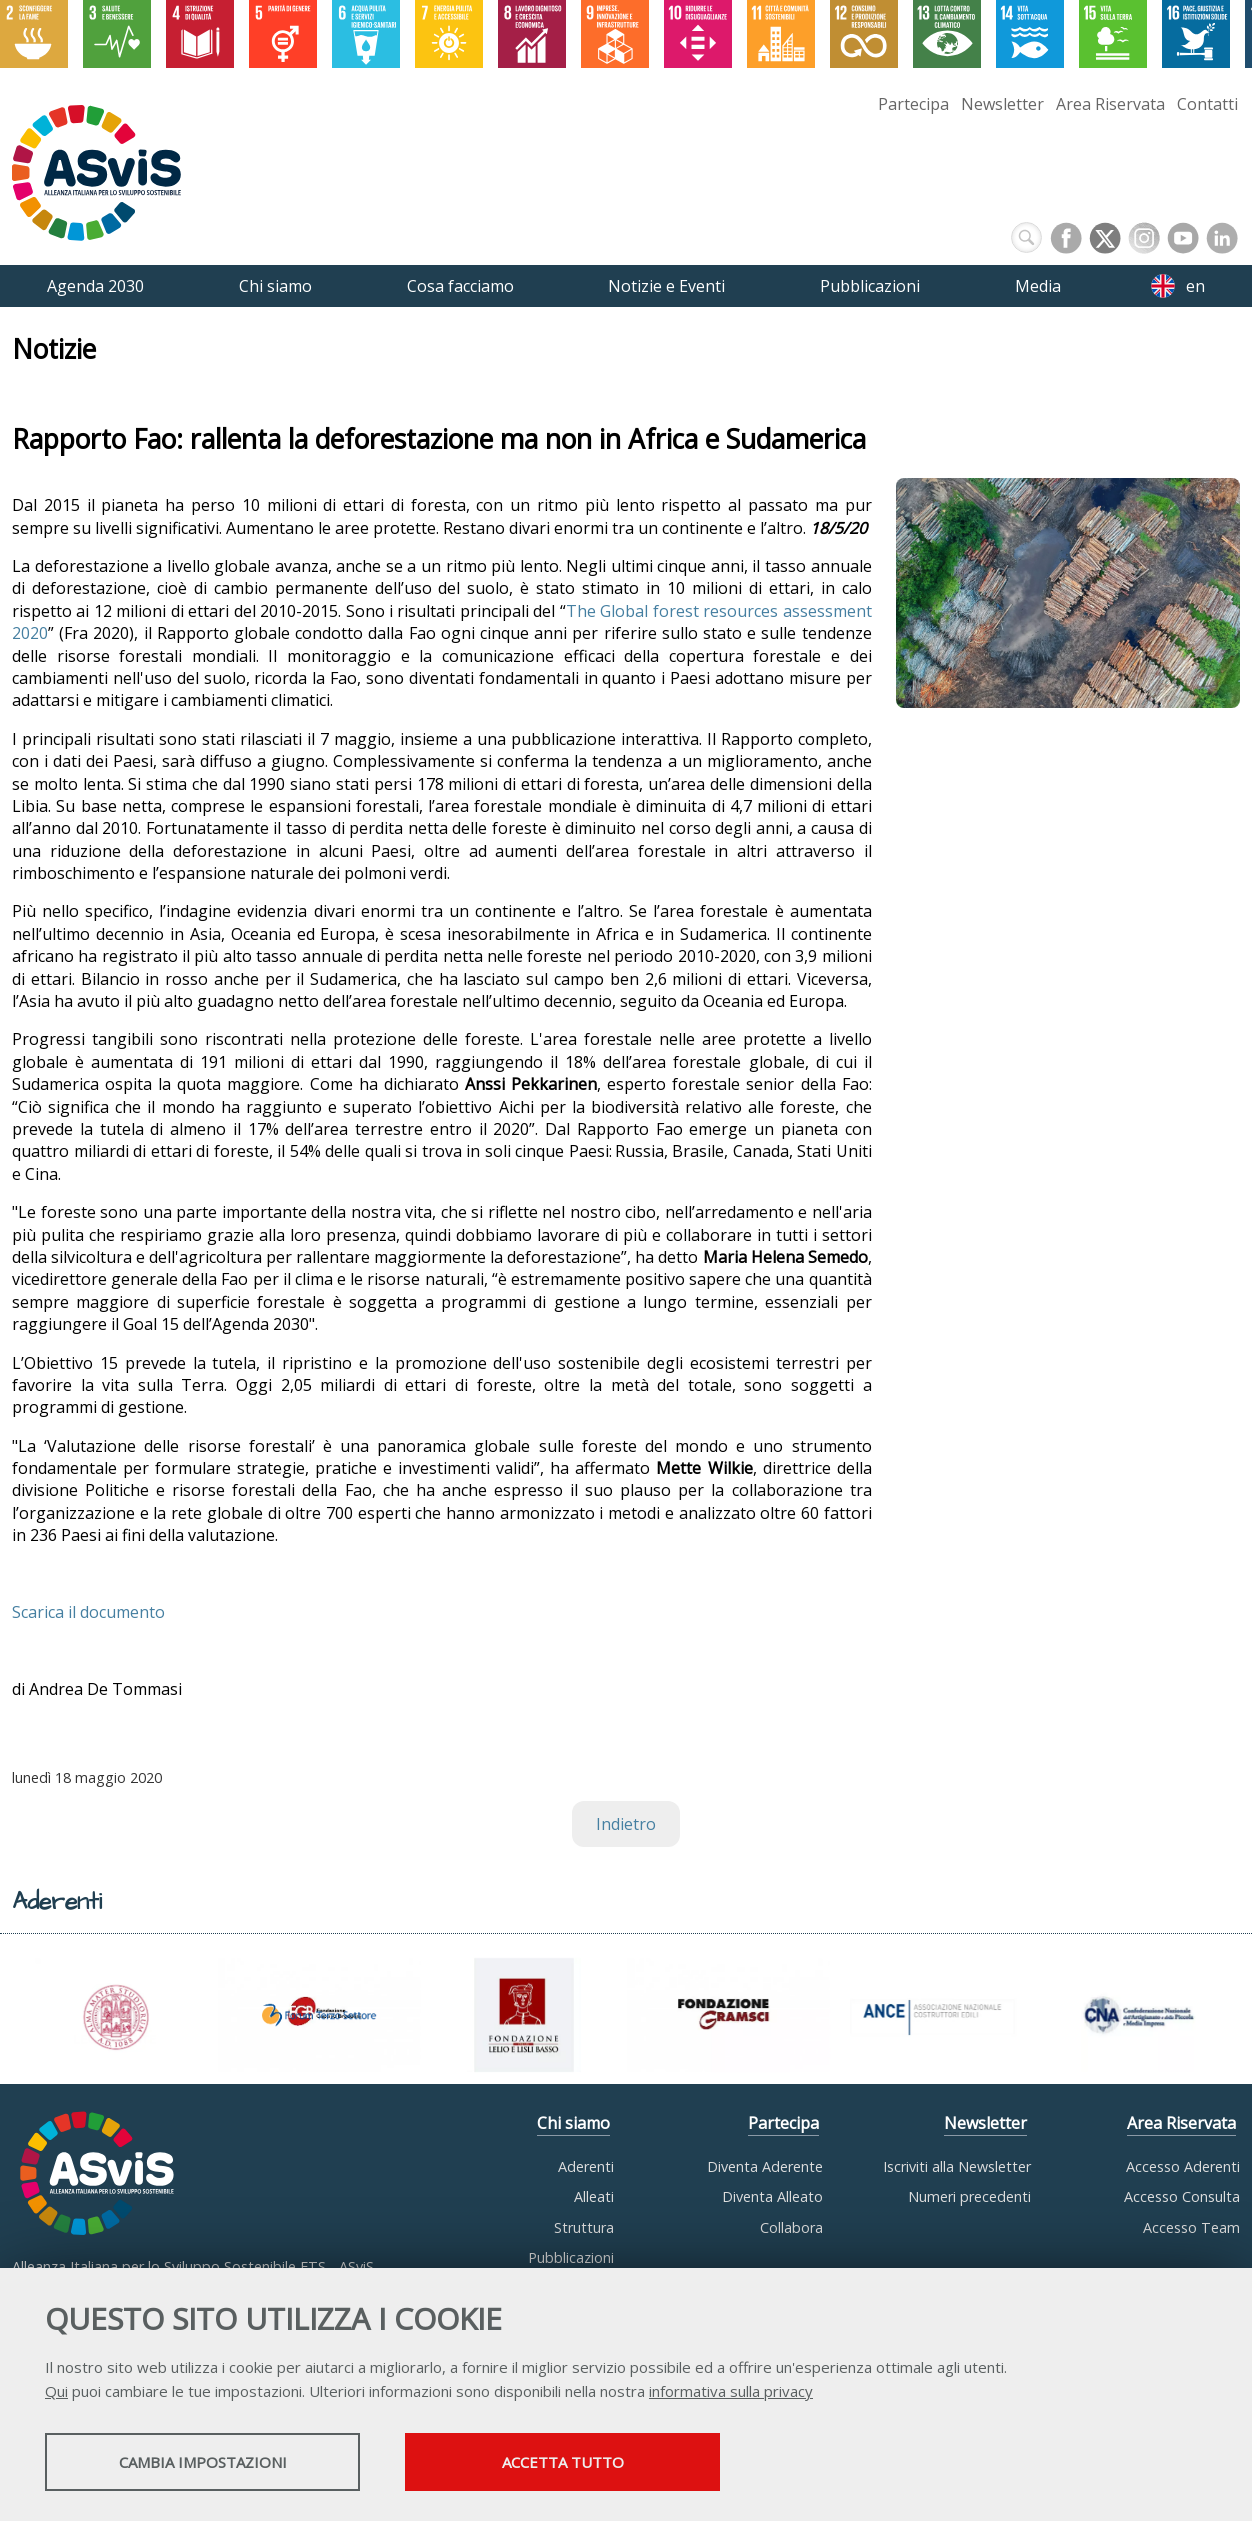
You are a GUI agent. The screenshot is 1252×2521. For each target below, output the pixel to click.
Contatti (1207, 104)
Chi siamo (573, 2123)
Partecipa (913, 104)
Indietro (626, 1824)
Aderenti (586, 2166)
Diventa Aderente (765, 2166)
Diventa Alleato (772, 2196)
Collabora (791, 2227)
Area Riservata (1110, 104)
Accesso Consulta (1182, 2196)
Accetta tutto (563, 2462)
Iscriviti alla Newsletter (957, 2166)
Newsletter (1002, 104)
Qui (56, 2391)
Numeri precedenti (969, 2196)
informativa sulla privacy (731, 2391)
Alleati (594, 2196)
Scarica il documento (88, 1612)
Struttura (584, 2227)
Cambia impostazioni (203, 2462)
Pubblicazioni (571, 2257)
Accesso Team (1191, 2227)
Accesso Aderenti (1183, 2166)
